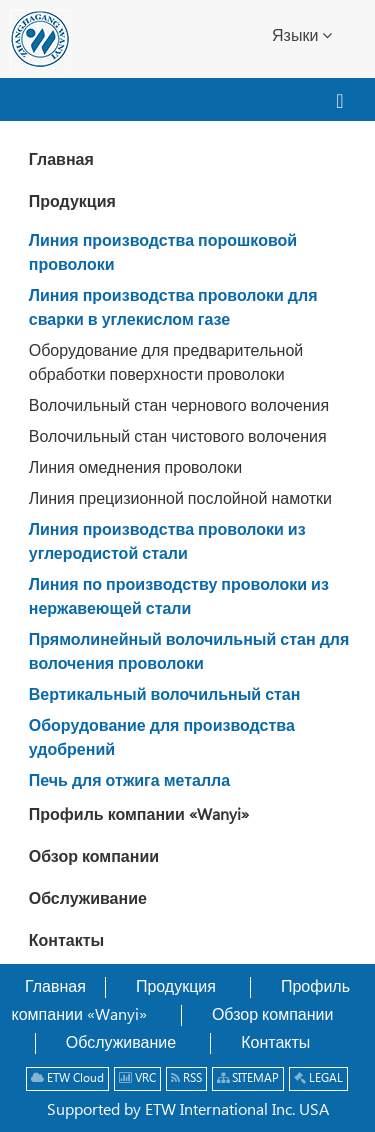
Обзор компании (94, 857)
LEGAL (318, 1078)
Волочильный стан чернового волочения (179, 406)
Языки (302, 35)
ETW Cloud (67, 1078)
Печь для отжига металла (129, 781)
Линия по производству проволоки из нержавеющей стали (179, 597)
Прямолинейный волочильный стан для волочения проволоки (189, 652)
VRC (137, 1078)
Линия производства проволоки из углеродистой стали (167, 542)
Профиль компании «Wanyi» (139, 815)
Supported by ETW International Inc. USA (188, 1110)
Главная (61, 160)
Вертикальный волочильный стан (165, 695)
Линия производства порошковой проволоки (163, 253)
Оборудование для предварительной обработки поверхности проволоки (166, 363)
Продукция (72, 202)
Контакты (66, 941)
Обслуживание (88, 899)
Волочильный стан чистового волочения (178, 437)
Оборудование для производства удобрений (162, 738)
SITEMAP (248, 1078)
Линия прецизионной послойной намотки (180, 499)
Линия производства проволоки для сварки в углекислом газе (173, 308)
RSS (186, 1078)
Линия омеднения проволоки (136, 468)
